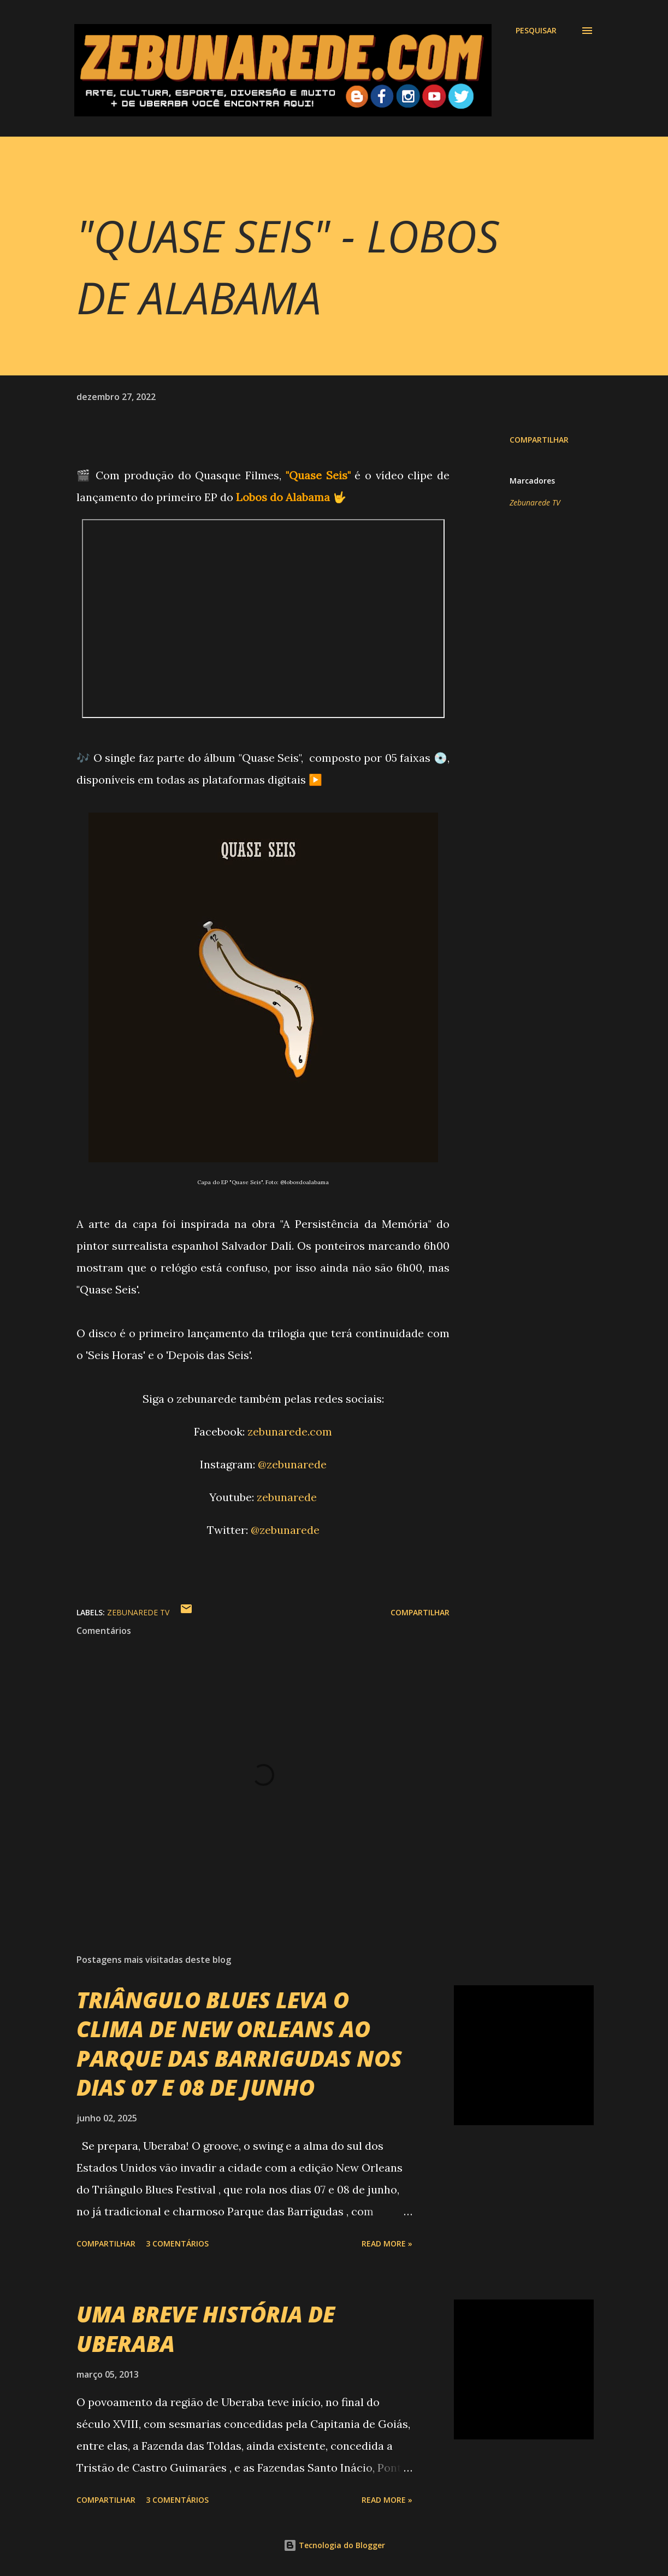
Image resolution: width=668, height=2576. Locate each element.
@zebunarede (292, 1464)
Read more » (387, 2243)
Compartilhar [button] (539, 439)
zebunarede (287, 1497)
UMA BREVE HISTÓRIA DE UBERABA (205, 2328)
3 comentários (177, 2243)
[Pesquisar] (536, 30)
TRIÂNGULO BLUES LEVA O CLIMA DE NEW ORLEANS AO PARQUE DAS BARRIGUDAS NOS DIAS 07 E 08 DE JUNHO (239, 2043)
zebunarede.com (289, 1431)
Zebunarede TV (535, 502)
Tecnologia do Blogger (334, 2545)
